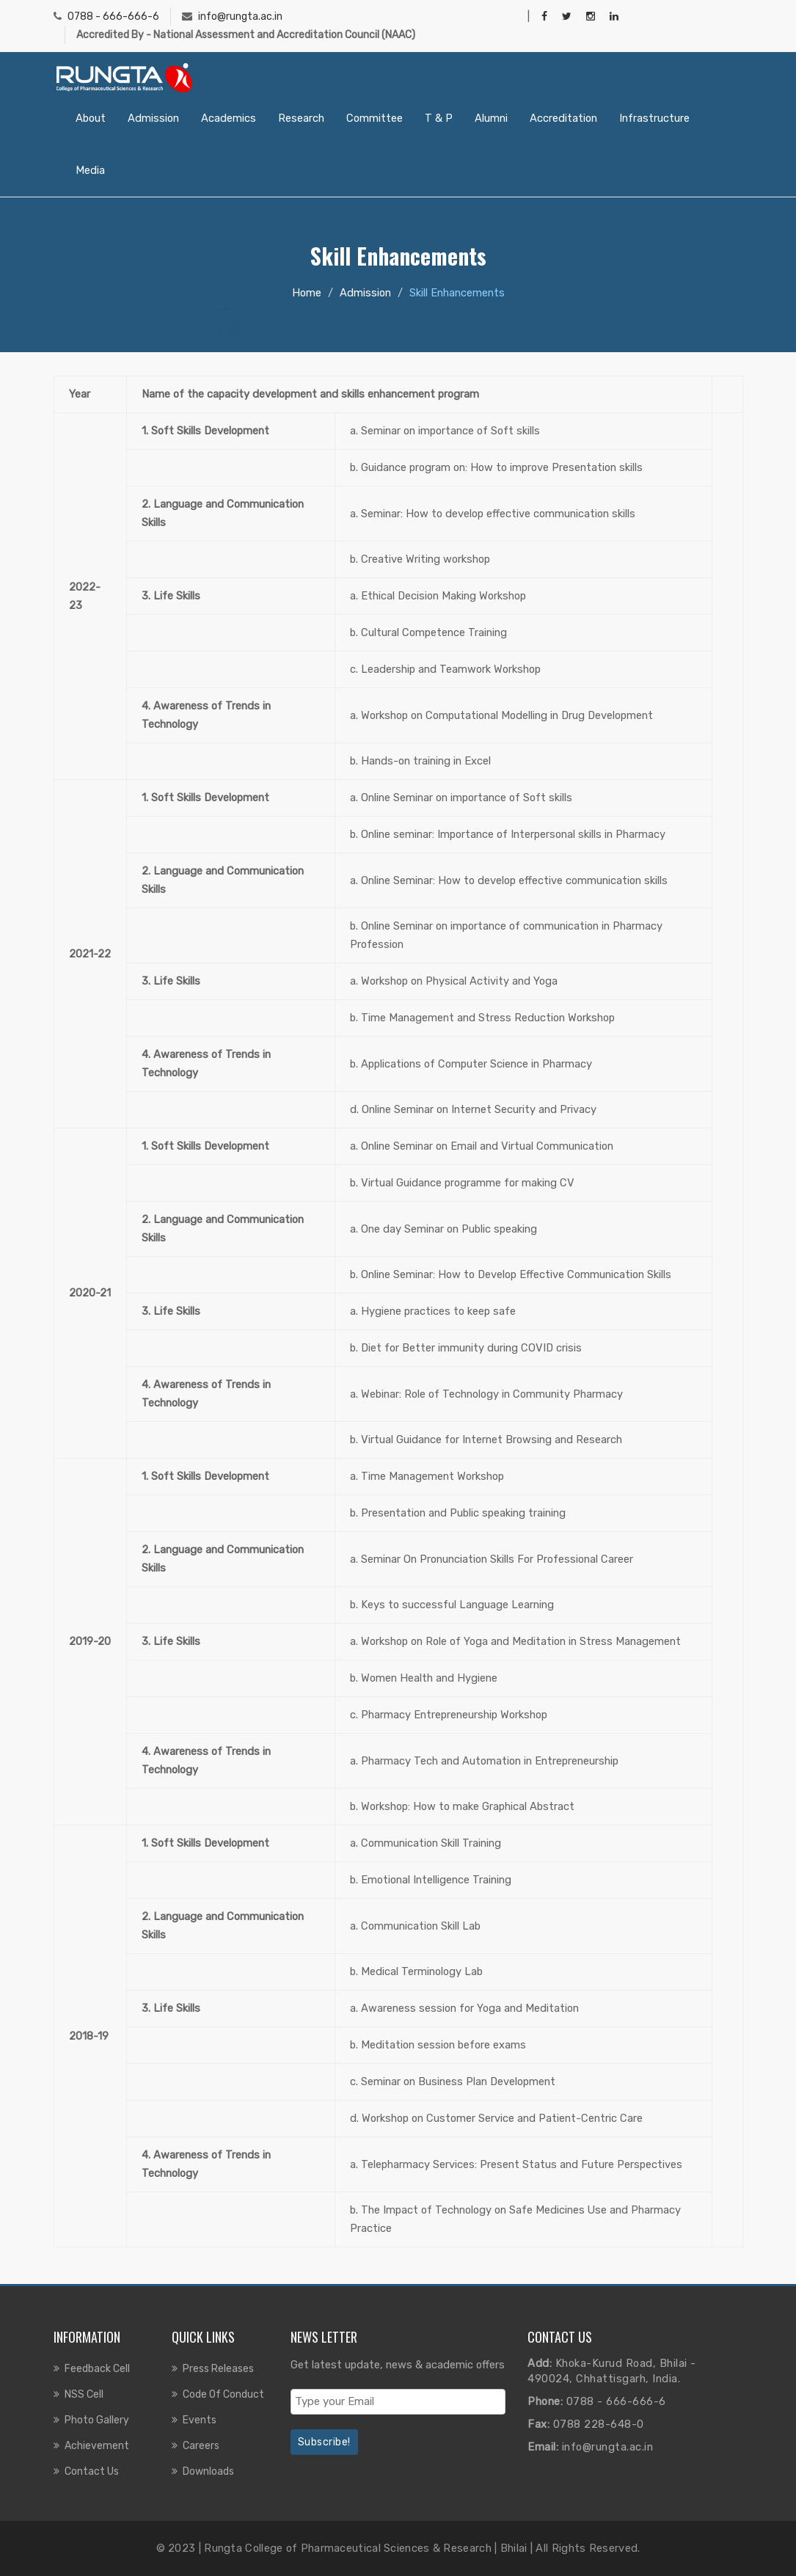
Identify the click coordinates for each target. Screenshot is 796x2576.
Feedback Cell (97, 2368)
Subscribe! (324, 2442)
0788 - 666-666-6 (113, 16)
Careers (201, 2446)
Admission (153, 118)
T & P (439, 118)
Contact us (92, 2471)
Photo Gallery (97, 2420)
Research (301, 118)
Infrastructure (654, 118)
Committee (374, 118)
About (91, 118)
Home (306, 292)
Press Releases (218, 2368)
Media (90, 170)
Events (199, 2420)
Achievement (97, 2446)
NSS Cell (84, 2394)
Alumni (491, 118)
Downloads (208, 2471)
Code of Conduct (223, 2394)
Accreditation (563, 118)
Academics (228, 118)
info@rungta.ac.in (240, 16)
